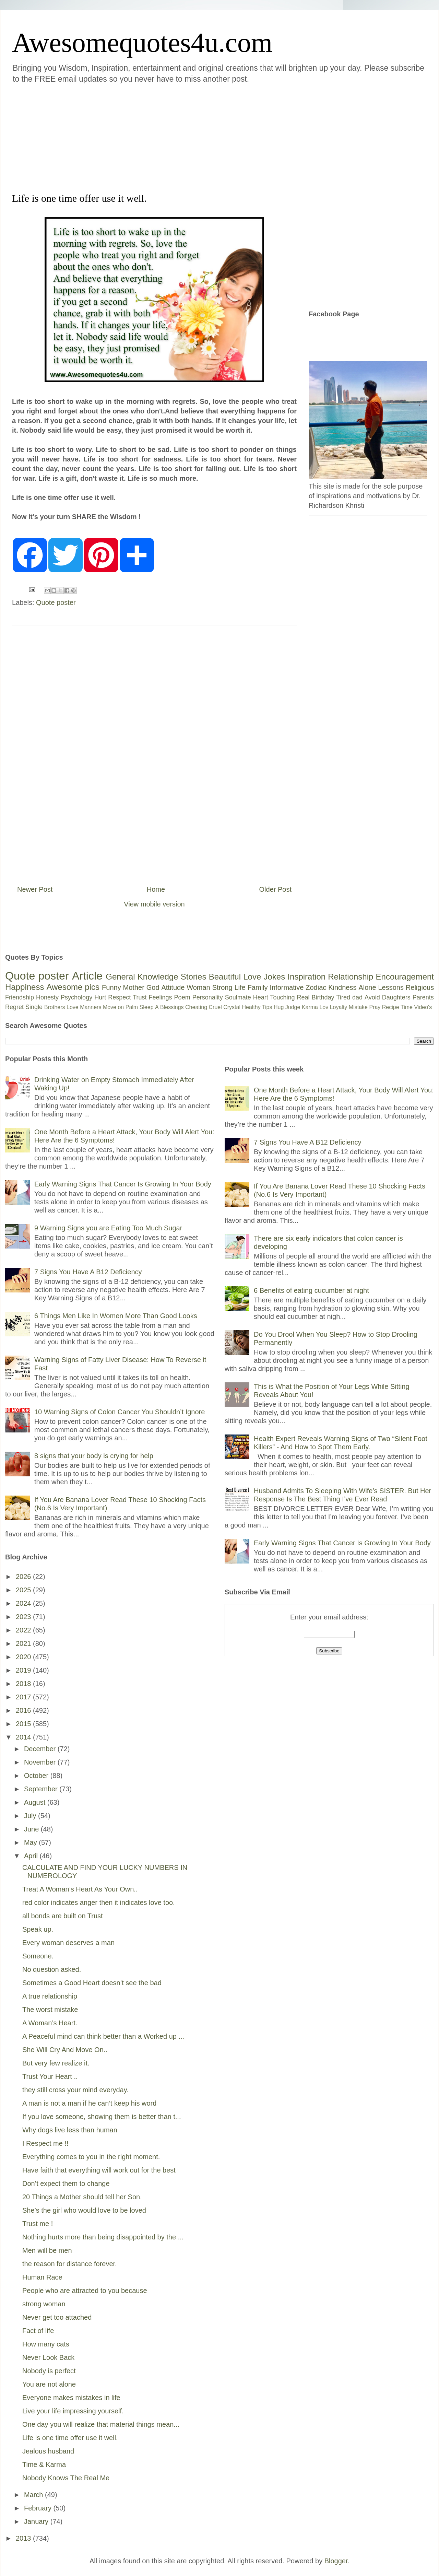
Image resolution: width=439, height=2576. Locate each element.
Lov (323, 1007)
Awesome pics (72, 987)
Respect (119, 997)
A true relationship (49, 1996)
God (152, 987)
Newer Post (34, 889)
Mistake (358, 1007)
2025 (24, 1590)
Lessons (391, 987)
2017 (24, 1697)
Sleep (147, 1007)
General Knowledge (142, 976)
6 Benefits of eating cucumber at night (311, 1290)
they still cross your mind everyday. (75, 2090)
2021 (24, 1643)
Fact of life (38, 2330)
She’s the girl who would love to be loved (84, 2210)
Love (252, 976)
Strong (222, 987)
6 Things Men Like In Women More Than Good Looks (115, 1316)
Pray (374, 1007)
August (35, 1802)
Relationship (350, 976)
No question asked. (51, 1969)
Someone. (38, 1956)
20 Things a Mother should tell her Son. (82, 2197)
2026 (24, 1576)
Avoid (372, 997)
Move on (113, 1007)
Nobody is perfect (49, 2371)
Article (87, 976)
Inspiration (306, 976)
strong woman (44, 2304)
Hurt (100, 997)
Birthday (323, 997)
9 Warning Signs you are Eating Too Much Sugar (108, 1228)
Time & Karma (44, 2464)
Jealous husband (48, 2451)
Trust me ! (37, 2223)
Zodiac (316, 987)
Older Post (275, 889)
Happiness (24, 987)
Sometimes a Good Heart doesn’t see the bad (92, 1983)
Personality (207, 997)
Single (34, 1007)
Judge (292, 1007)
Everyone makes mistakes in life (71, 2397)
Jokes (274, 976)
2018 (24, 1683)
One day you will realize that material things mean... (100, 2424)
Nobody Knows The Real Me (65, 2478)
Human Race (42, 2277)
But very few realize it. (56, 2063)
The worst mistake (50, 2009)
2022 (24, 1630)
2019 (24, 1670)
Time (407, 1007)
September (41, 1789)
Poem (182, 997)
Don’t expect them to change (66, 2183)
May (31, 1842)
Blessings (171, 1007)
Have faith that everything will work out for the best (99, 2170)
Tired (343, 997)
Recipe (390, 1007)
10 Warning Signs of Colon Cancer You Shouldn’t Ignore (119, 1412)
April (32, 1856)
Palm (132, 1007)
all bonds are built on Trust (62, 1916)
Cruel (215, 1007)
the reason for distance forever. (69, 2264)
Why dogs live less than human (69, 2130)
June (32, 1829)
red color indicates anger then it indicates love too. (98, 1902)
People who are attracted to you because (84, 2290)
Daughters (396, 997)
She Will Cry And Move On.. (64, 2049)
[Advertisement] (137, 137)
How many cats (45, 2344)
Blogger (336, 2561)
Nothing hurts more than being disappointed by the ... (102, 2237)
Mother (133, 987)
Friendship (19, 997)
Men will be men (47, 2250)
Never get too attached (57, 2317)
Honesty (47, 997)
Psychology (76, 997)
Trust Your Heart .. (50, 2076)
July (31, 1815)
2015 (24, 1724)
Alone (367, 987)
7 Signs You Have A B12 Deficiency (88, 1272)
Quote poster (56, 602)
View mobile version (154, 904)
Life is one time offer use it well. (70, 2438)
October (37, 1775)
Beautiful (225, 976)
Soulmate (238, 997)
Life (239, 987)
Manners (90, 1007)
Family (258, 987)
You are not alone (49, 2384)
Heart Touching (274, 997)
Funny (111, 987)
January (37, 2521)
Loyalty (338, 1007)
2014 (24, 1737)
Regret (14, 1007)
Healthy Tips (257, 1007)
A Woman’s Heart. (49, 2023)
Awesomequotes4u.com (142, 42)
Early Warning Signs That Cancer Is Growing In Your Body (122, 1184)
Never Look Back (48, 2357)
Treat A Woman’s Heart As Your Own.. (80, 1889)
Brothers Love (61, 1007)
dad (357, 997)
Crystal (231, 1007)
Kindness (342, 987)
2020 (24, 1657)
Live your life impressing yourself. (73, 2411)
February (39, 2508)
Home (156, 889)
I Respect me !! (45, 2143)
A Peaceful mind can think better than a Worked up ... (103, 2036)
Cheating (196, 1007)
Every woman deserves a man (68, 1942)
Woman (198, 987)
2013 (24, 2538)
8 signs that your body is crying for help (93, 1456)
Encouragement (405, 976)
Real (303, 997)
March (34, 2494)
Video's (423, 1007)
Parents (423, 997)
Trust (139, 997)
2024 (24, 1603)
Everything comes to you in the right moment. (91, 2157)
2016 (24, 1710)
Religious (420, 987)
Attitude (173, 987)
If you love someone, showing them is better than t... (101, 2116)
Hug (279, 1007)
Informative (287, 987)
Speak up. (37, 1929)
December (41, 1749)
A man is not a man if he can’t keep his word (89, 2103)
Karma (310, 1007)
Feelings (160, 997)
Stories (193, 976)
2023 (24, 1616)
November (41, 1762)
